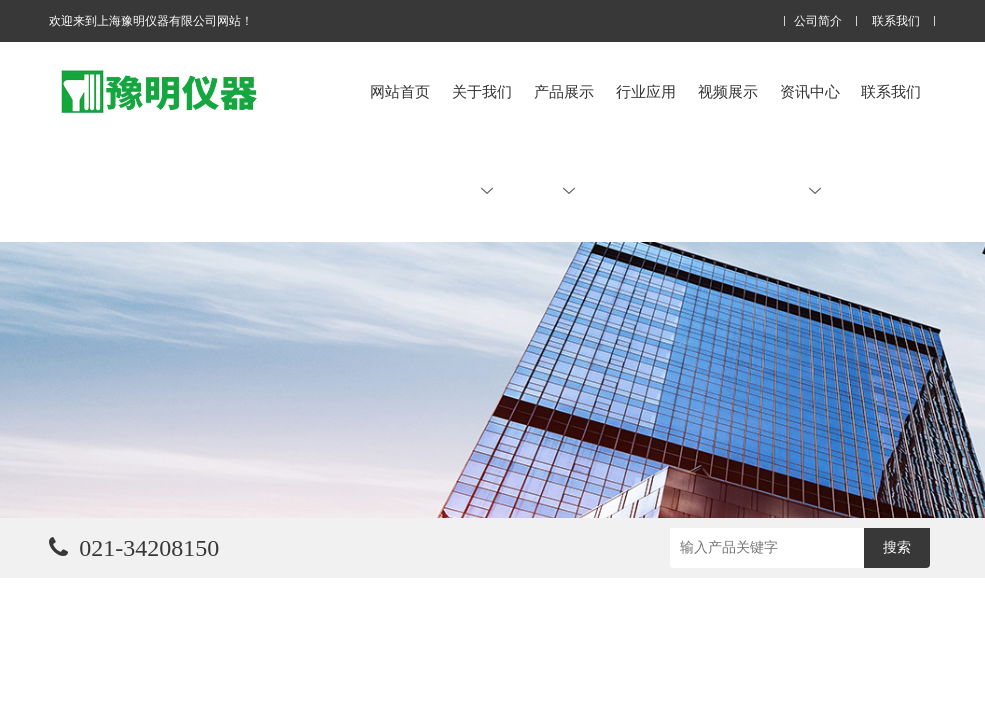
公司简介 (818, 21)
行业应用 (646, 91)
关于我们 (482, 140)
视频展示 (728, 91)
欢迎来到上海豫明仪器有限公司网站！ (151, 21)
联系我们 (896, 21)
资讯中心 (810, 140)
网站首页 (400, 91)
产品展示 (564, 140)
